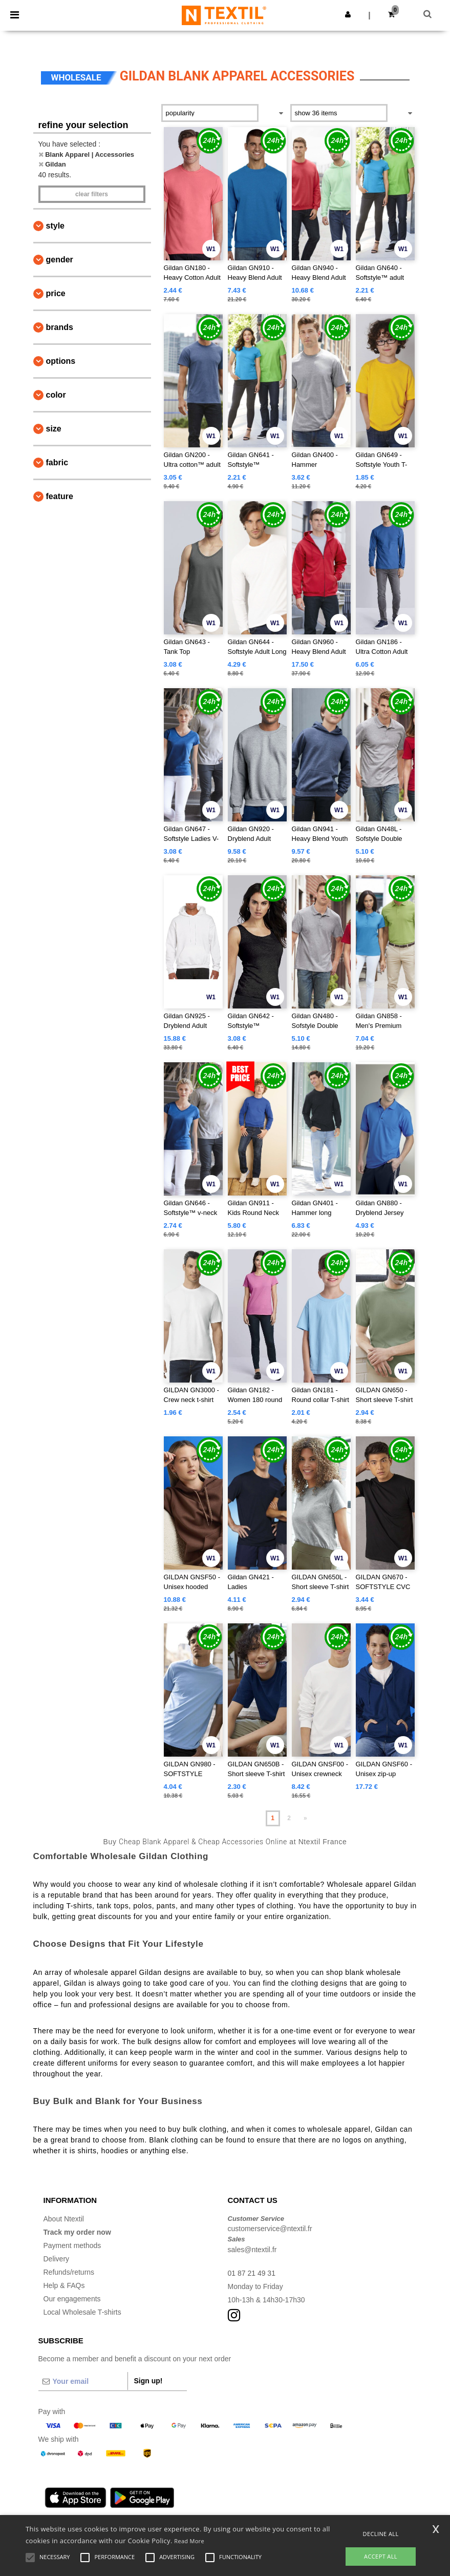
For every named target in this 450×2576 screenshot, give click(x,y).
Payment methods (72, 2245)
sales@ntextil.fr (252, 2249)
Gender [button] (59, 259)
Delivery (57, 2259)
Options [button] (61, 361)
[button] (348, 14)
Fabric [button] (57, 462)
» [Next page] (305, 1818)
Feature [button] (59, 496)
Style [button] (55, 225)
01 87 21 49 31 (251, 2273)
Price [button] (56, 293)
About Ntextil (64, 2219)
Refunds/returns (69, 2272)
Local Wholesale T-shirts (82, 2312)
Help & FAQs (64, 2285)
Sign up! (148, 2381)
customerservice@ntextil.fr (270, 2228)
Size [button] (53, 428)
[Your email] (82, 2381)
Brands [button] (59, 327)
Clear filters (91, 194)
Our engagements (72, 2299)
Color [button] (56, 394)
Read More (189, 2541)
